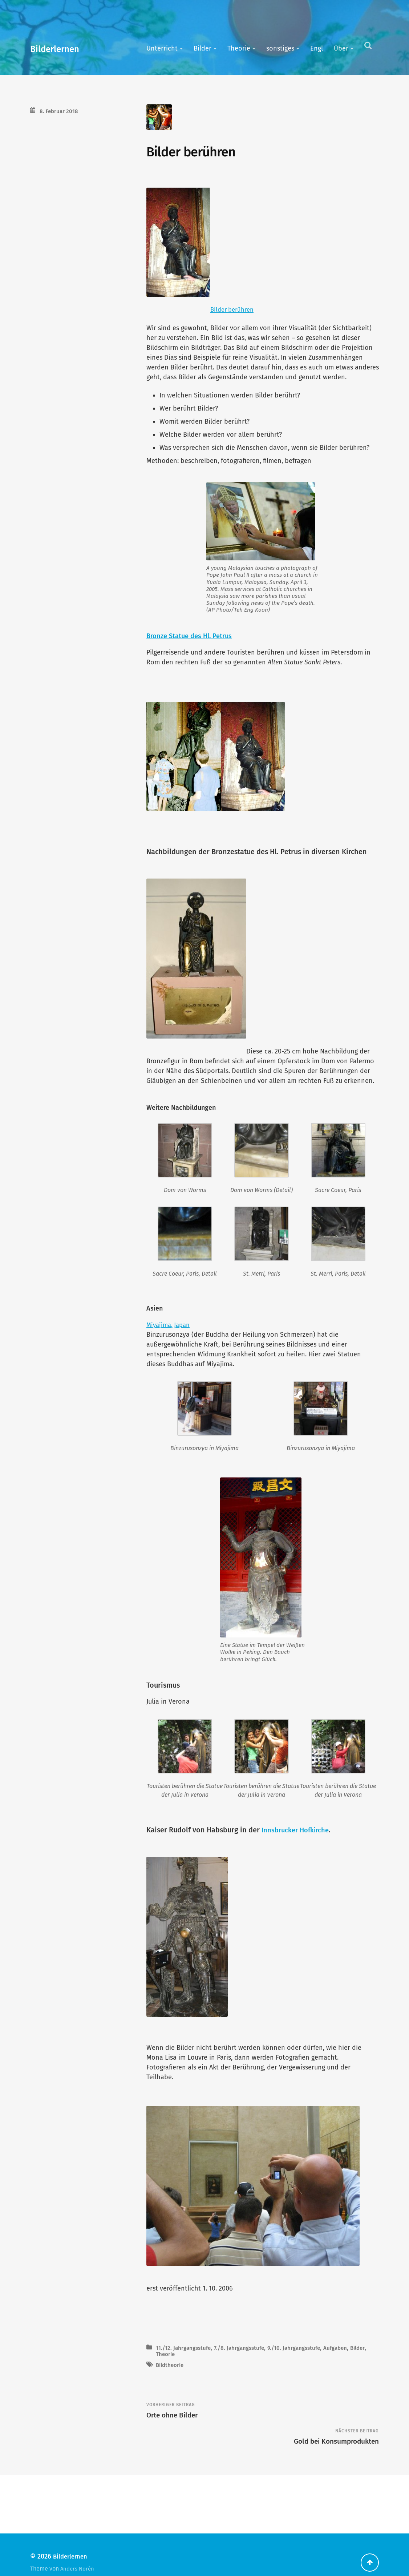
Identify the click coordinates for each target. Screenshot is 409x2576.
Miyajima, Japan (169, 1333)
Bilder (202, 48)
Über (341, 48)
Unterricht (162, 48)
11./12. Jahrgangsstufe (186, 2362)
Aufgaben (352, 2362)
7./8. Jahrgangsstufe (246, 2362)
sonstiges (280, 48)
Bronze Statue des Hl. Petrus (192, 638)
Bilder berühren (234, 312)
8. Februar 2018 (61, 111)
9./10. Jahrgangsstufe (307, 2362)
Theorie (238, 48)
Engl (316, 48)
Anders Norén (78, 2552)
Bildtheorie (171, 2379)
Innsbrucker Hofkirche (298, 1838)
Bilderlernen (62, 48)
